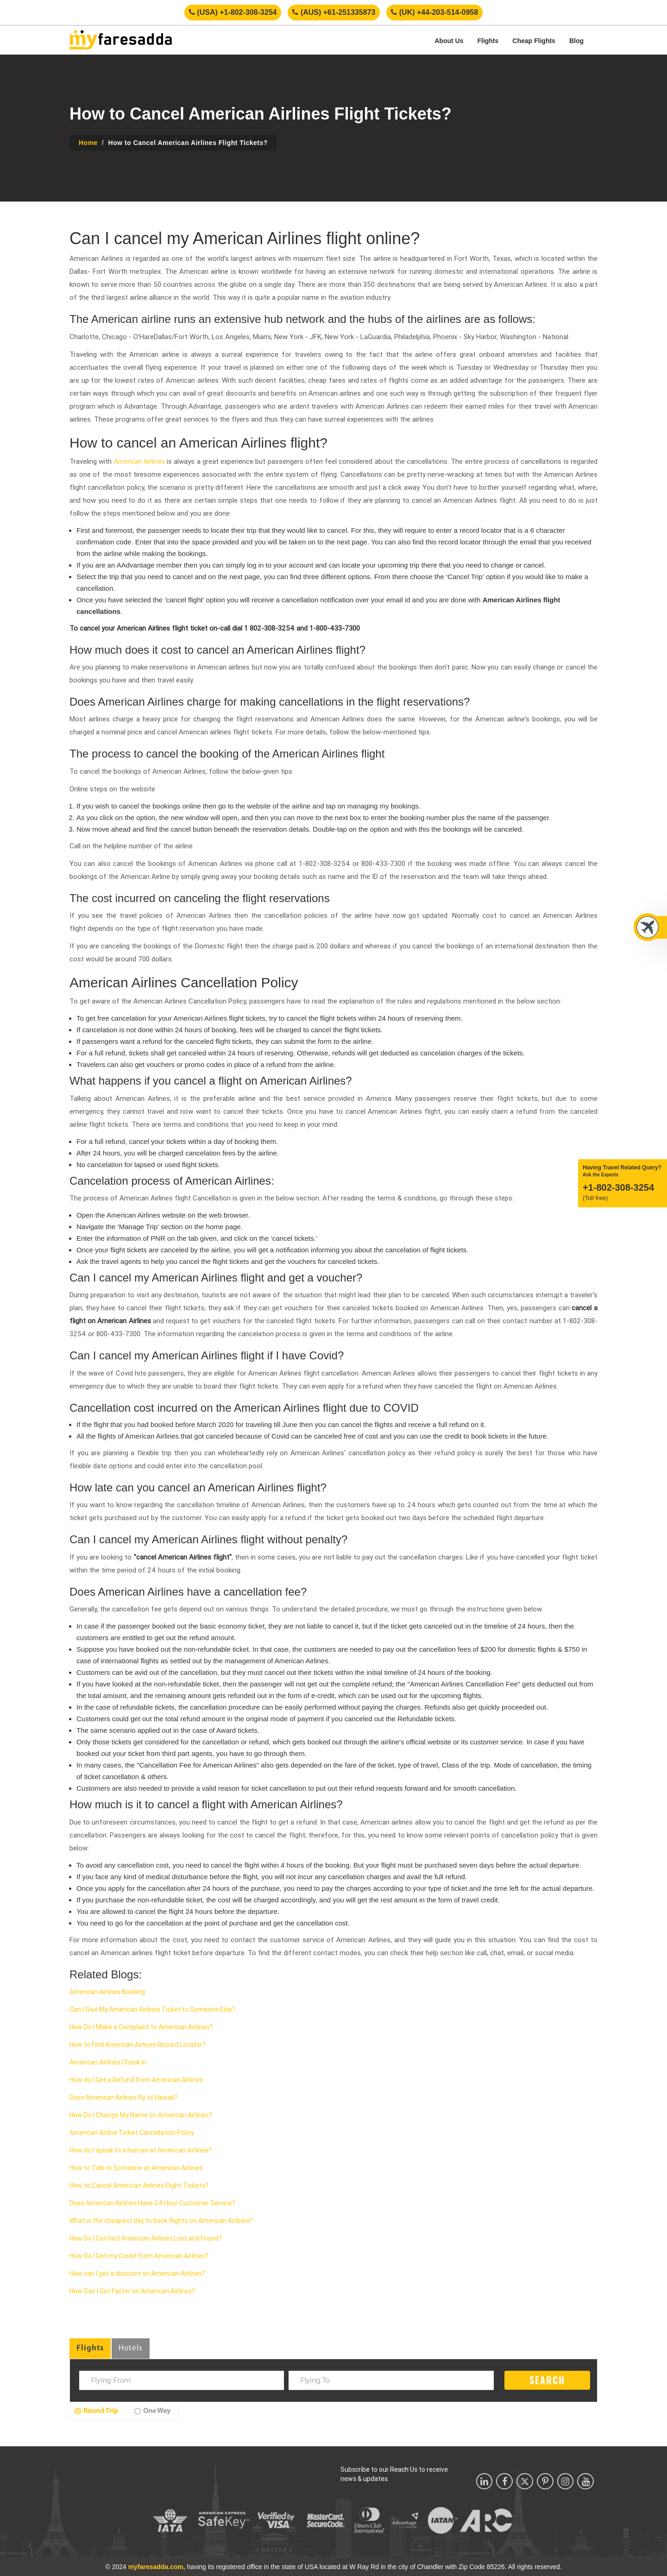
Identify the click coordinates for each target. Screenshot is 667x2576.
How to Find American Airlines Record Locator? (137, 2044)
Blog (576, 40)
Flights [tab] (90, 2348)
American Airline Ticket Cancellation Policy (131, 2132)
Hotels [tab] (131, 2348)
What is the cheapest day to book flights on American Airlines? (160, 2220)
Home (88, 142)
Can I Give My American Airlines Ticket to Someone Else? (152, 2009)
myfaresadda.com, (156, 2566)
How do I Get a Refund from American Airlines (136, 2080)
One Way (152, 2411)
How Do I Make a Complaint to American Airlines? (141, 2027)
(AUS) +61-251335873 (333, 12)
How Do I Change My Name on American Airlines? (140, 2115)
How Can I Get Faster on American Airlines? (132, 2291)
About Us (448, 40)
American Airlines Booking (107, 1991)
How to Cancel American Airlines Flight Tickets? (138, 2185)
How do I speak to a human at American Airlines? (140, 2150)
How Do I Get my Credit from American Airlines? (138, 2256)
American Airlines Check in (107, 2062)
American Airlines (139, 461)
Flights (487, 40)
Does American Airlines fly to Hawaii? (123, 2097)
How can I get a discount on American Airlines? (137, 2273)
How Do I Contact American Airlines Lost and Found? (145, 2238)
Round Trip (97, 2411)
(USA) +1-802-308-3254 (233, 12)
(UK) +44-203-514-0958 (434, 12)
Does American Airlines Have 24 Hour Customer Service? (152, 2203)
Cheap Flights (533, 40)
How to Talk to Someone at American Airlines (135, 2168)
